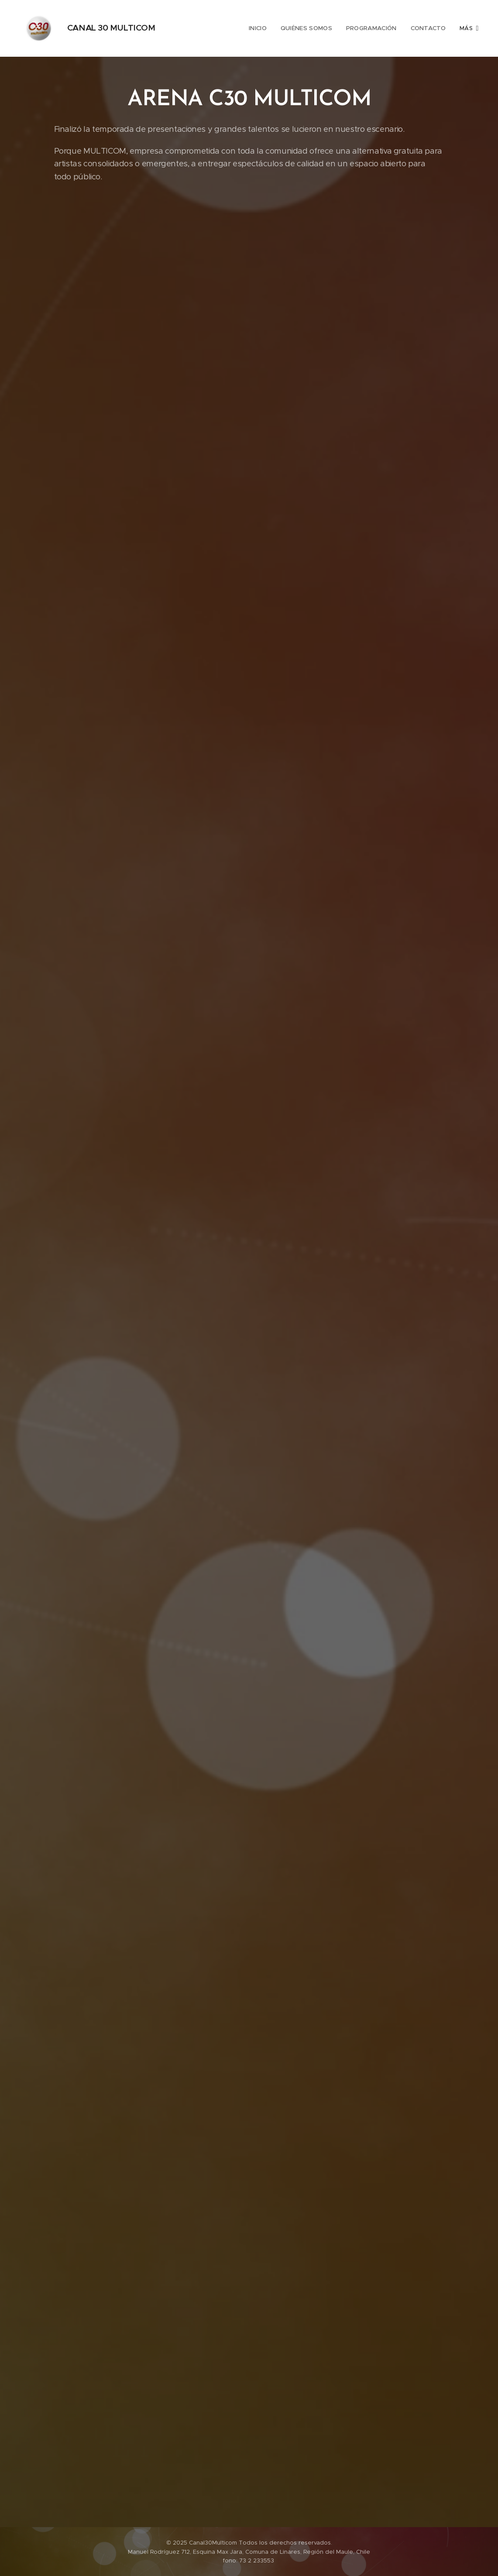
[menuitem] (227, 28)
